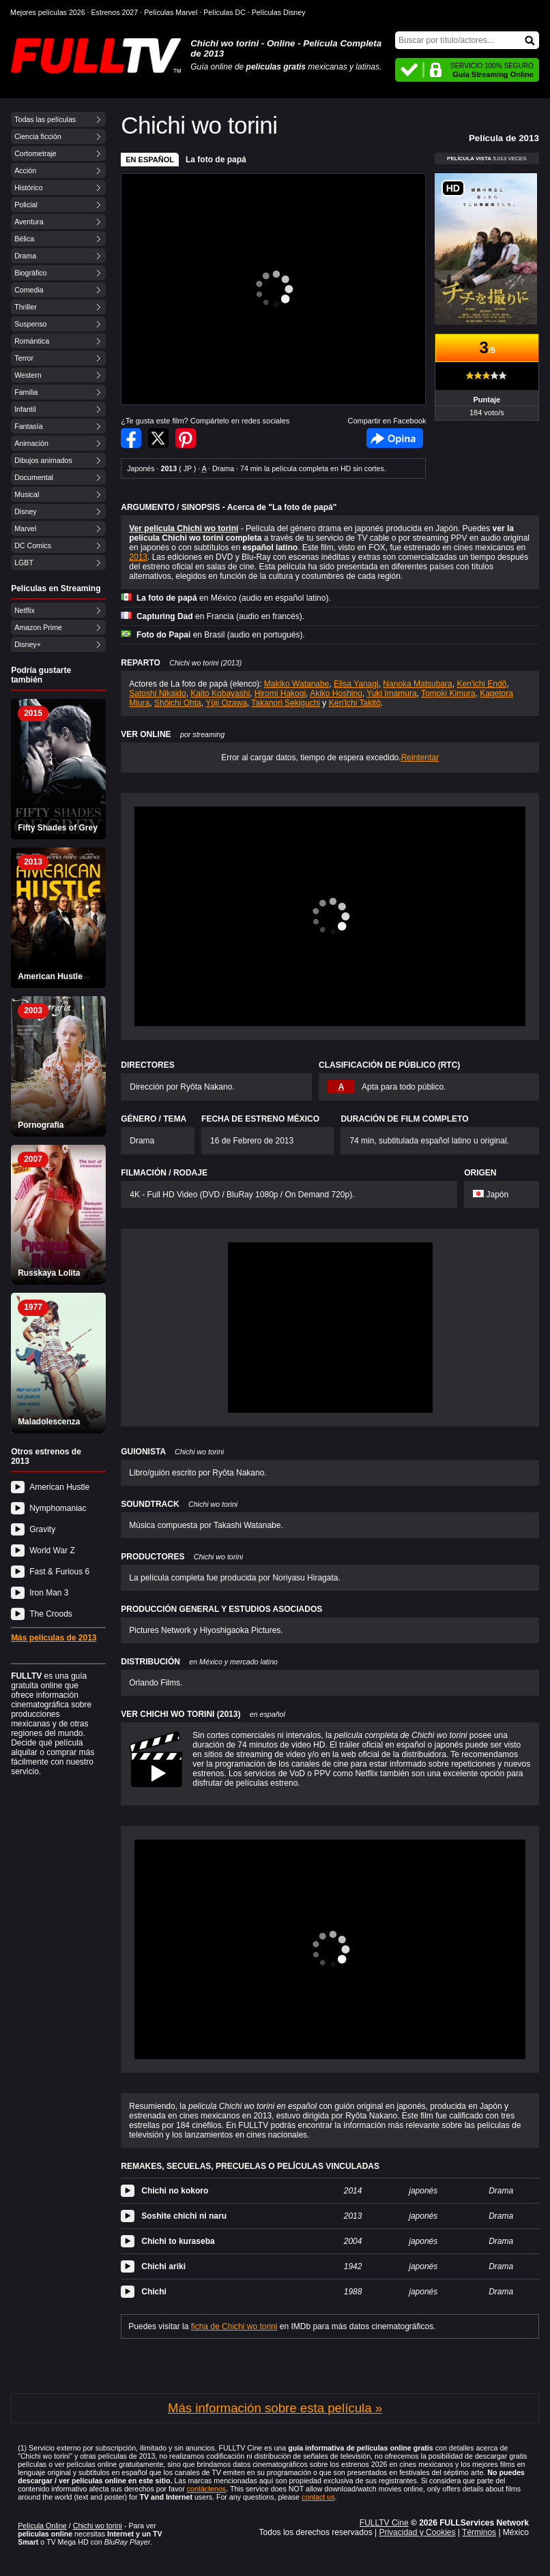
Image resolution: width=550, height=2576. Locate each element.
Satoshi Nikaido (157, 693)
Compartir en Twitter (158, 438)
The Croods (50, 1614)
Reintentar (420, 757)
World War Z (52, 1550)
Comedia (29, 290)
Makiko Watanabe (297, 684)
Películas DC (224, 12)
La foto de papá (216, 159)
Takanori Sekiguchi (285, 703)
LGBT (23, 562)
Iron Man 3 (48, 1593)
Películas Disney (279, 12)
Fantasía (28, 426)
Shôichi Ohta (177, 703)
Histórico (28, 187)
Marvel (25, 528)
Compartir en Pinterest (185, 438)
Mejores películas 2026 (47, 12)
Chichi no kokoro (174, 2191)
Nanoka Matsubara (417, 684)
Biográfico (30, 273)
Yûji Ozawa (226, 703)
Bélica (24, 239)
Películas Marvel (170, 12)
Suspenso (30, 324)
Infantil (24, 409)
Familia (26, 392)
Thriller (25, 307)
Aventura (28, 222)
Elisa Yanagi (356, 684)
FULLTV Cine (384, 2523)
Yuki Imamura (391, 693)
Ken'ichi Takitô (355, 703)
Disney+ (27, 644)
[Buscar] (467, 40)
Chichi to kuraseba (177, 2241)
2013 (138, 557)
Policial (26, 204)
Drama (25, 256)
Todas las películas (45, 119)
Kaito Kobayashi (220, 693)
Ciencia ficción (37, 136)
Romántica (31, 341)
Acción (25, 170)
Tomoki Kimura (448, 693)
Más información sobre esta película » (275, 2408)
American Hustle (59, 1487)
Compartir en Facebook (131, 438)
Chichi (154, 2291)
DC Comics (32, 545)
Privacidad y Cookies (417, 2532)
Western (27, 375)
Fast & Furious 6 (59, 1571)
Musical (26, 494)
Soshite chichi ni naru (184, 2216)
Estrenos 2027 (115, 12)
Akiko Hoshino (336, 693)
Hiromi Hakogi (280, 693)
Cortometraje (35, 153)
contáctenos (206, 2489)
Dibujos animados (43, 460)
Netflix (24, 610)
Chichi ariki (163, 2266)
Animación (31, 443)
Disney (25, 511)
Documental (33, 477)
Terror (23, 358)
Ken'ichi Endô (481, 684)
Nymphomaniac (57, 1508)
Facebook (394, 438)
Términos (479, 2532)
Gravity (42, 1529)
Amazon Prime (38, 627)
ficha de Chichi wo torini (234, 2326)
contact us (318, 2497)
